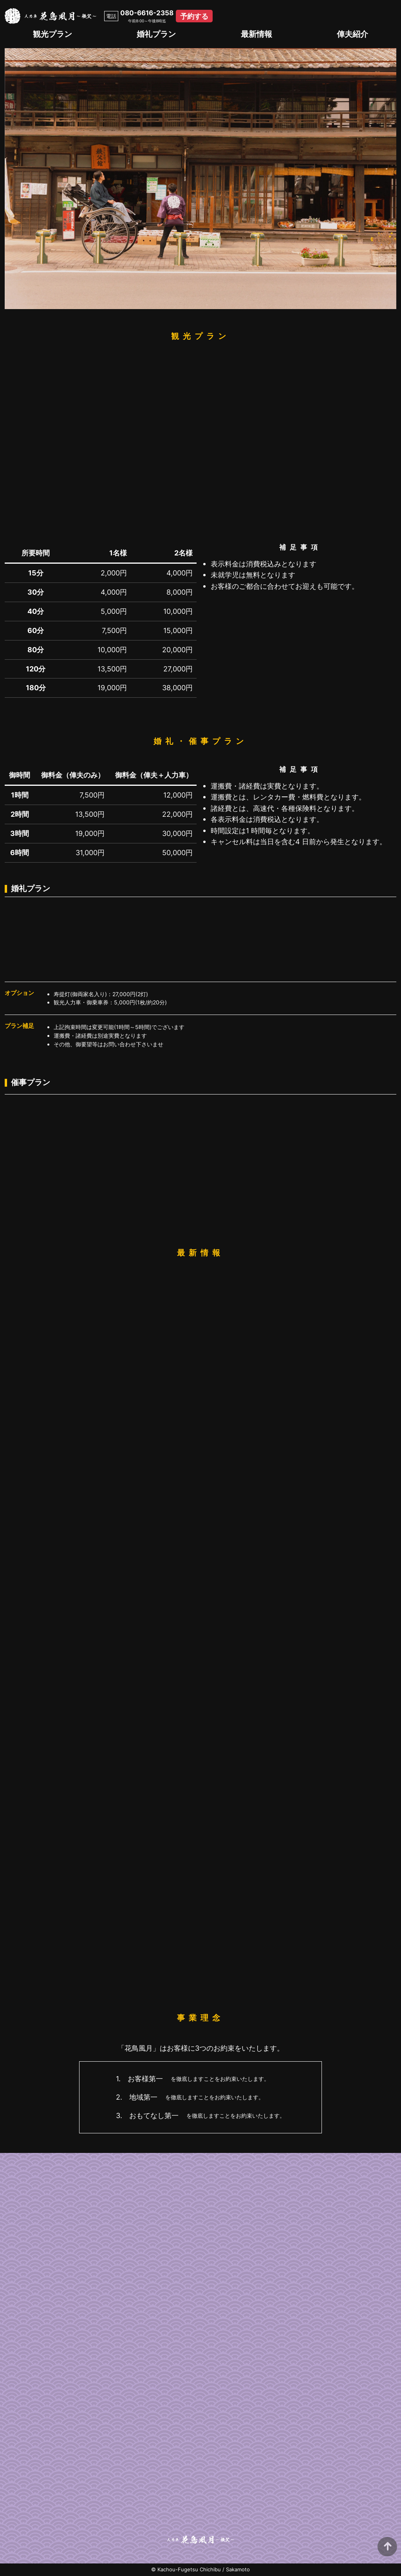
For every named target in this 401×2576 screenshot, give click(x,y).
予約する (194, 16)
